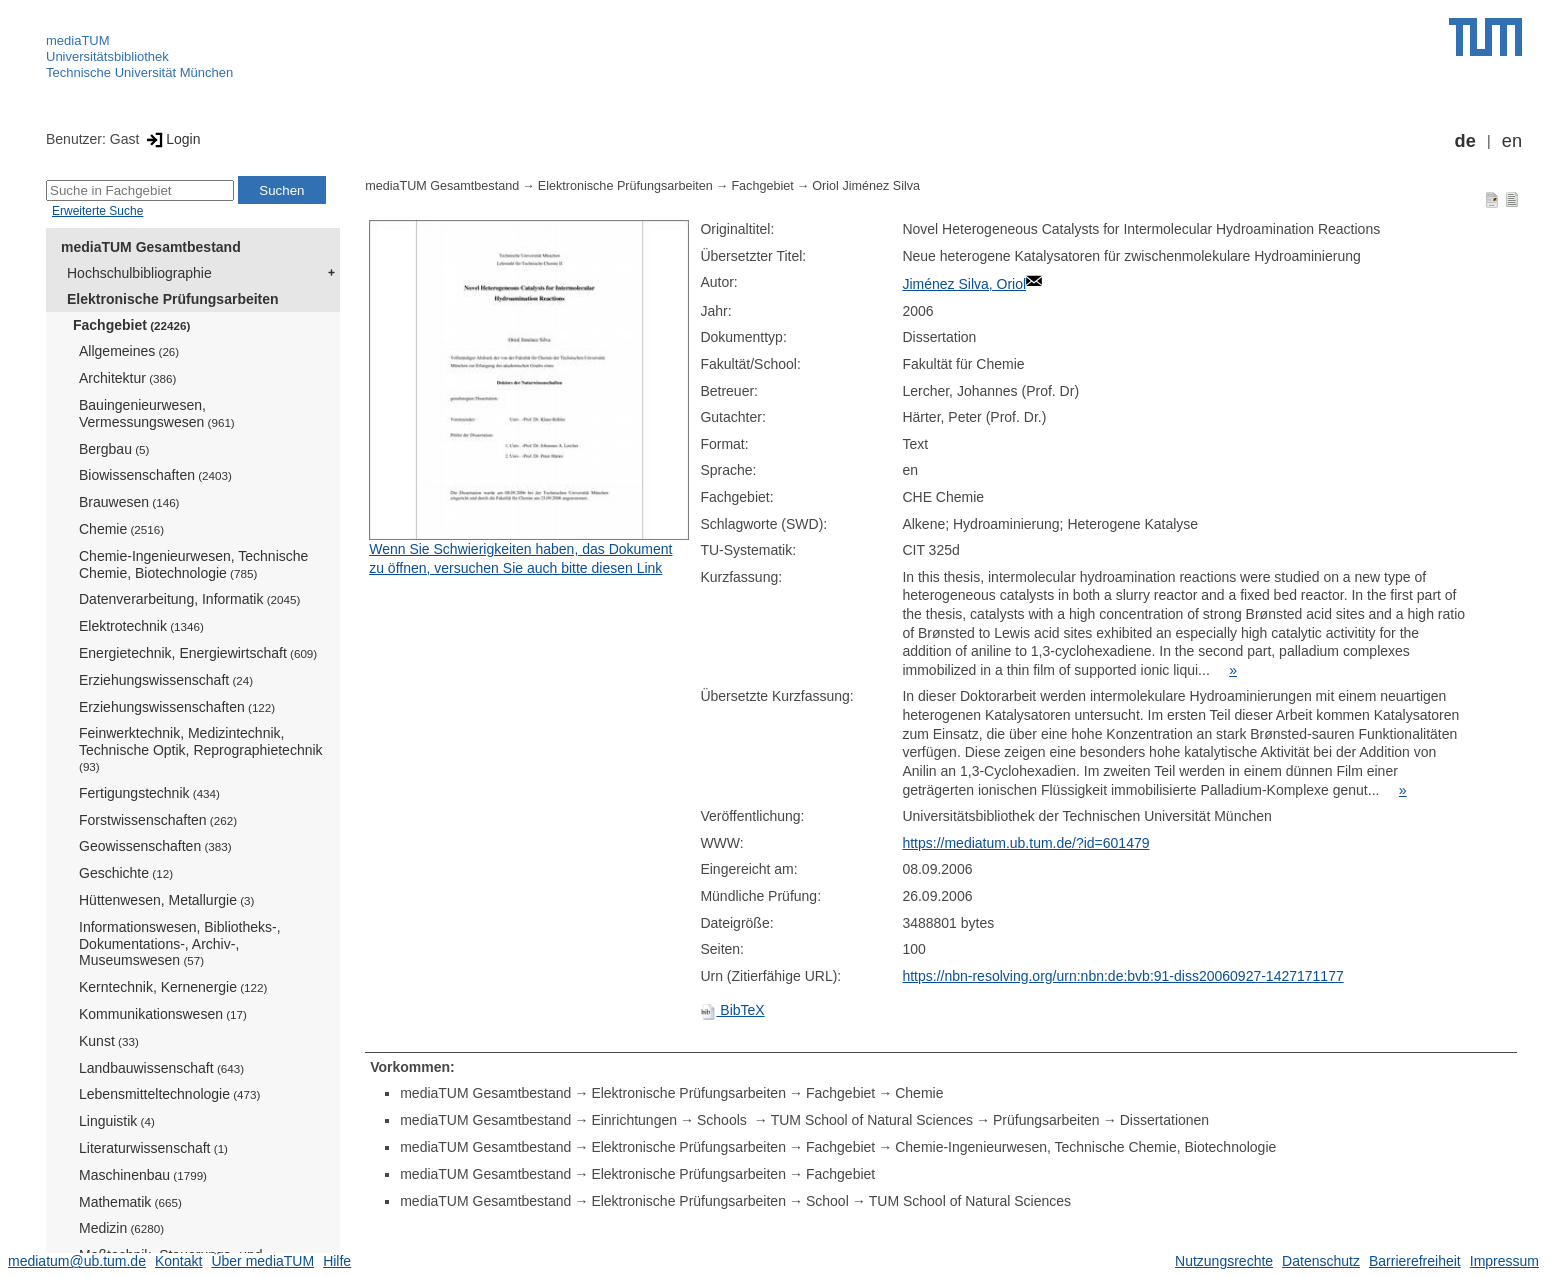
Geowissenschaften (155, 846)
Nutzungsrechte (1224, 1261)
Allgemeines (129, 351)
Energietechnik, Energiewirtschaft (198, 653)
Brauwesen (129, 502)
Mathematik (130, 1202)
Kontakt (178, 1261)
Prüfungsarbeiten (1046, 1120)
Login (171, 139)
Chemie (121, 529)
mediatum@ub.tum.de (77, 1261)
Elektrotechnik (141, 626)
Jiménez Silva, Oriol (964, 284)
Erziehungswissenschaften (177, 707)
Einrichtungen (634, 1120)
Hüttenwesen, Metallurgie (166, 900)
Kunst (109, 1041)
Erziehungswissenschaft (166, 680)
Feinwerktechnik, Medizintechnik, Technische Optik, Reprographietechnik (201, 749)
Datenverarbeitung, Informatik (189, 599)
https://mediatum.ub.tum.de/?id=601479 (1025, 843)
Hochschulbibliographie (139, 273)
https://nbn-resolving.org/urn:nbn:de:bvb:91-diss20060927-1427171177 (1122, 976)
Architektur (127, 378)
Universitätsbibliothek (107, 56)
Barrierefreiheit (1415, 1261)
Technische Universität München (139, 72)
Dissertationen (1165, 1120)
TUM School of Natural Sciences (872, 1120)
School (827, 1201)
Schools (724, 1120)
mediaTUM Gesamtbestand (151, 247)
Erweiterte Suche (97, 211)
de (1465, 141)
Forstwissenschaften (158, 820)
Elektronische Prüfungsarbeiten (173, 299)
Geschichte (126, 873)
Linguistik (117, 1121)
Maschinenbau (143, 1175)
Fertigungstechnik (149, 793)
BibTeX (732, 1010)
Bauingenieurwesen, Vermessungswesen (157, 413)
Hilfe (337, 1261)
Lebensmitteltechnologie (169, 1094)
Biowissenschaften (155, 475)
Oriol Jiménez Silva (866, 186)
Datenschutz (1321, 1261)
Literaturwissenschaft (153, 1148)
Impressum (1504, 1261)
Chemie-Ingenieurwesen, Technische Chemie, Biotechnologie (193, 564)
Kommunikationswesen (163, 1014)
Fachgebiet (131, 325)
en (1512, 141)
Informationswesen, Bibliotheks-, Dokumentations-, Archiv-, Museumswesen (180, 944)
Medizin (121, 1228)
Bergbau (114, 449)
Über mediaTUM (262, 1261)
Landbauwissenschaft (161, 1068)
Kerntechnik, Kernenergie (173, 987)
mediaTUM (78, 40)
